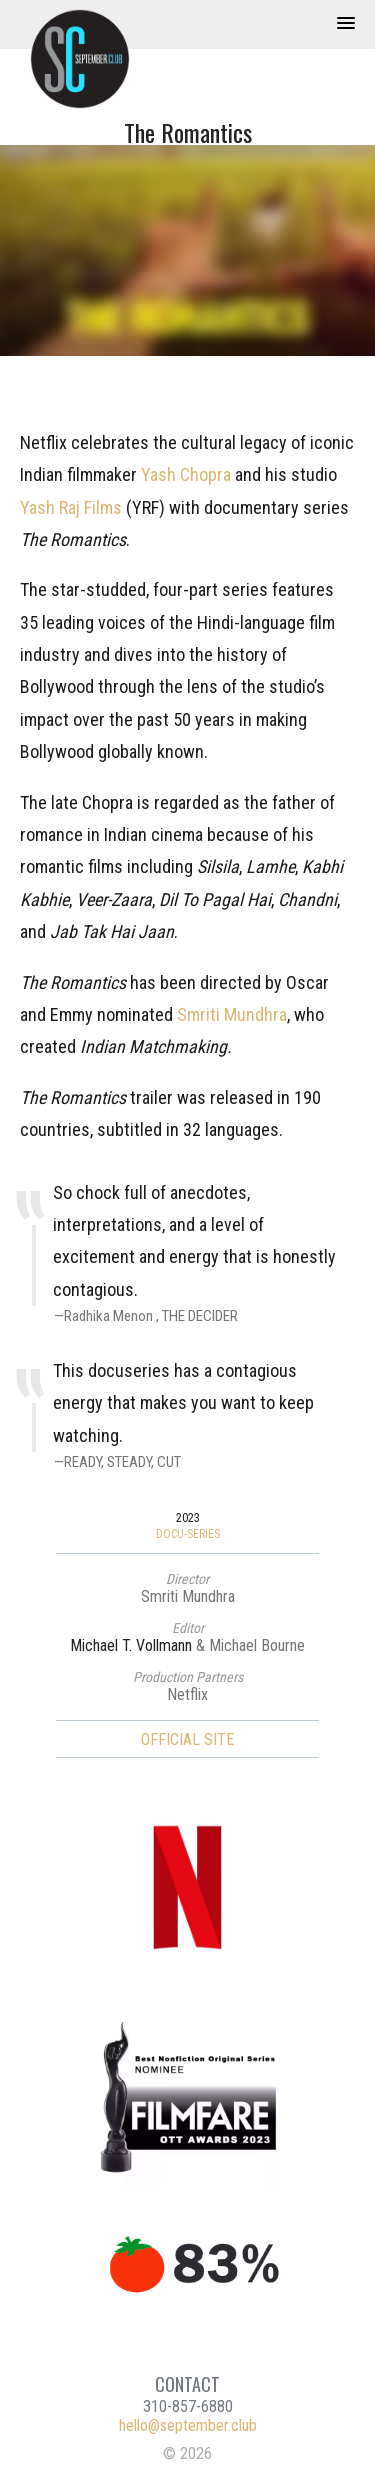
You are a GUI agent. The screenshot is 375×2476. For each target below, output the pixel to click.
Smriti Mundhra (232, 1014)
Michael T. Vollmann (131, 1645)
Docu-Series (188, 1534)
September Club (90, 59)
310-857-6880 (188, 2406)
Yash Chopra (186, 474)
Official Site (187, 1739)
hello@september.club (188, 2425)
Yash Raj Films (71, 507)
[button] (346, 24)
